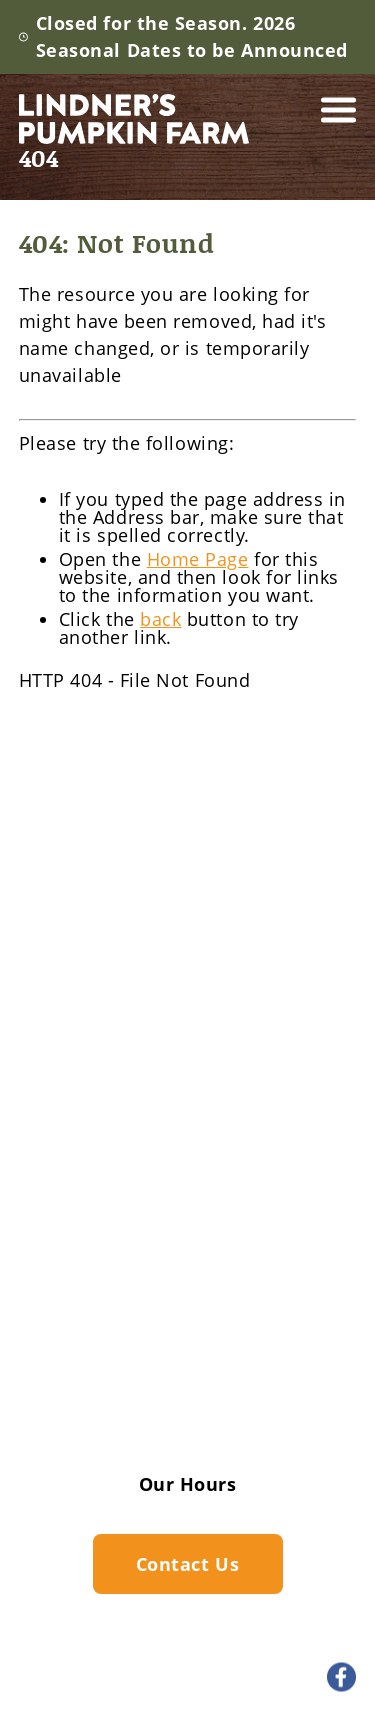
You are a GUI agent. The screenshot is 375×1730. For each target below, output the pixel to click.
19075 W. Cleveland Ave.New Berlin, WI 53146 (181, 968)
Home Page (198, 559)
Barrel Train (187, 1220)
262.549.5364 (164, 903)
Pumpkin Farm (187, 1121)
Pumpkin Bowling (187, 1253)
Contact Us (187, 1404)
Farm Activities (187, 1086)
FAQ (187, 1364)
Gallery (188, 1324)
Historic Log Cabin (188, 1286)
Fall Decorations (188, 1187)
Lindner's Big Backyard (188, 1154)
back (160, 619)
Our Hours (188, 1484)
